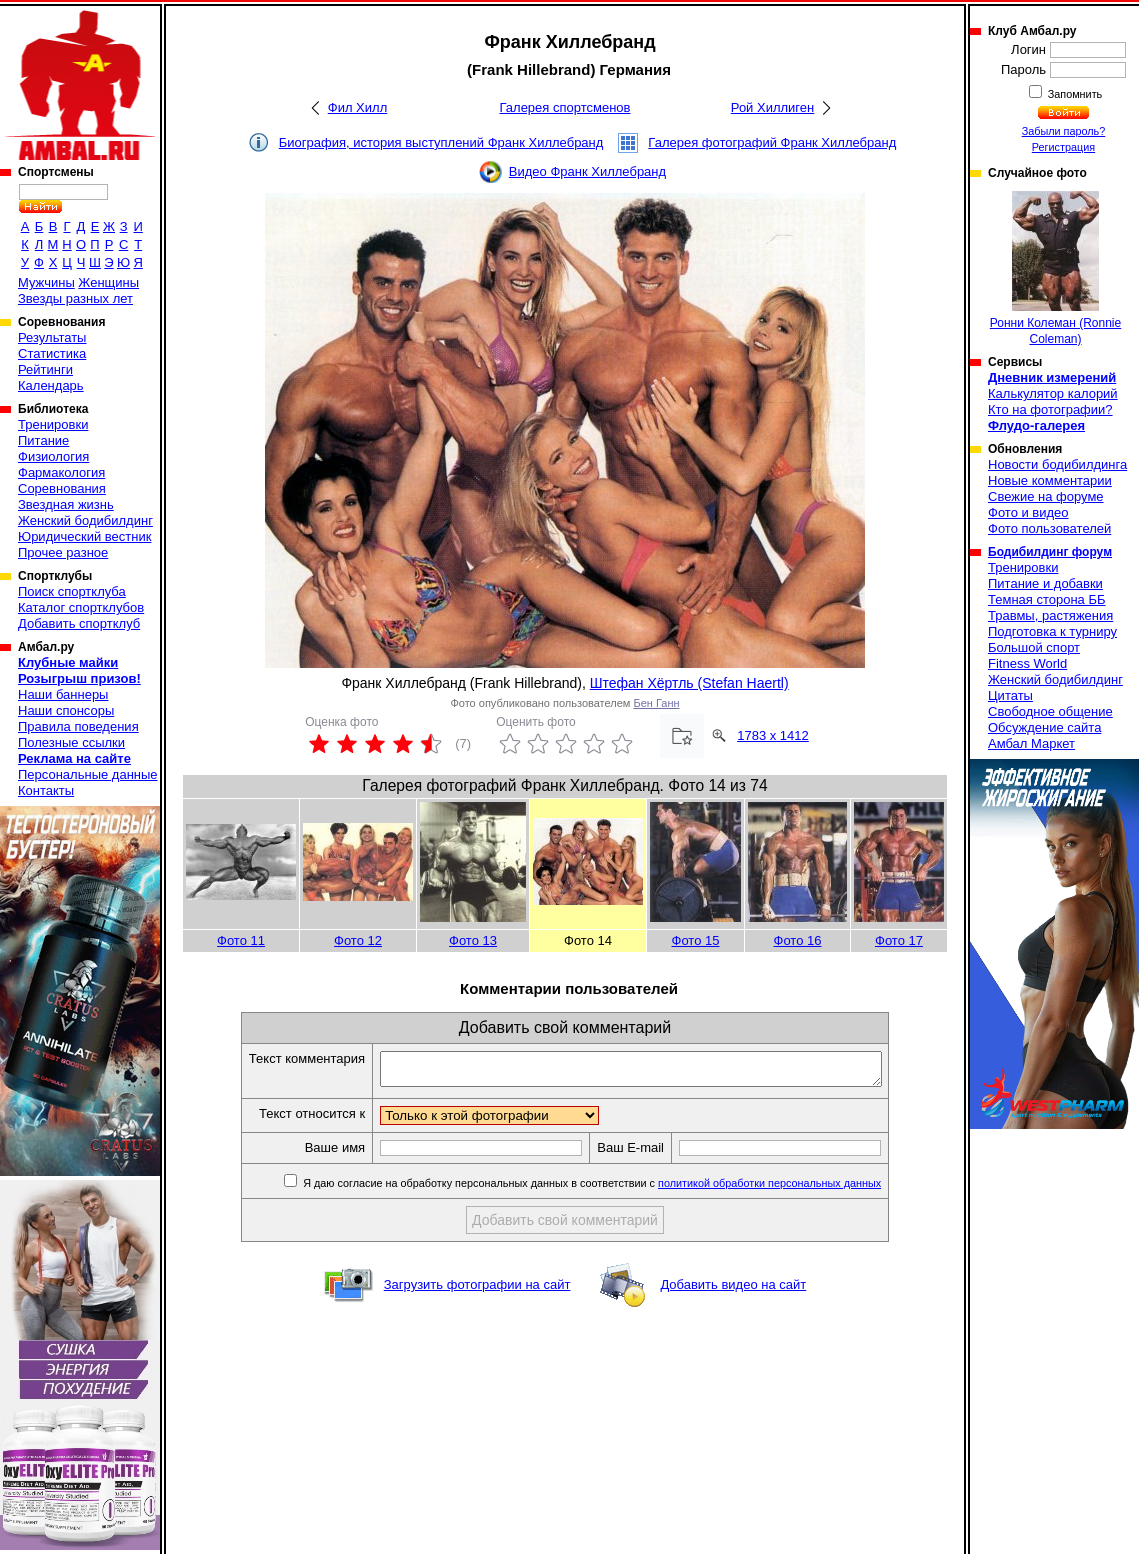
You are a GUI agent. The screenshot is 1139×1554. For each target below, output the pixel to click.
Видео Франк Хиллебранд (587, 171)
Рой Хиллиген (772, 107)
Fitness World (1027, 663)
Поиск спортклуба (72, 591)
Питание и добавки (1045, 583)
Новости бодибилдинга (1057, 464)
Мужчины (46, 282)
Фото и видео (1028, 512)
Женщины (108, 282)
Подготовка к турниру (1052, 631)
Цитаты (1010, 695)
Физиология (53, 456)
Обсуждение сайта (1044, 727)
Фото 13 (473, 940)
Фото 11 (241, 940)
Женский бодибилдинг (85, 520)
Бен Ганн (656, 703)
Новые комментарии (1050, 480)
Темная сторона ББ (1047, 599)
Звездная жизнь (66, 504)
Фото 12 (358, 940)
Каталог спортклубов (81, 607)
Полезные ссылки (71, 742)
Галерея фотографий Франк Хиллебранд (772, 142)
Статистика (52, 353)
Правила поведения (78, 726)
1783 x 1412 (773, 735)
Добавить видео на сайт (733, 1290)
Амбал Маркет (1031, 743)
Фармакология (61, 472)
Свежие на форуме (1046, 496)
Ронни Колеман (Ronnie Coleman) (1055, 268)
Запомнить (1074, 94)
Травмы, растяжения (1050, 615)
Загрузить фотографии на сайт (477, 1290)
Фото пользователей (1049, 528)
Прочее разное (63, 552)
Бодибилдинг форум (1050, 552)
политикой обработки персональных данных (799, 1189)
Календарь (51, 385)
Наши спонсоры (66, 710)
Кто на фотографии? (1050, 409)
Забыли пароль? (1064, 131)
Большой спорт (1034, 647)
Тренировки (53, 424)
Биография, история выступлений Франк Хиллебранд (441, 142)
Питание (43, 440)
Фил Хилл (357, 107)
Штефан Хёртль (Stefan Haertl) (689, 683)
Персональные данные (88, 774)
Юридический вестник (84, 536)
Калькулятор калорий (1053, 393)
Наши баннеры (63, 694)
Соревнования (62, 488)
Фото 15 (696, 940)
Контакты (46, 790)
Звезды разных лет (75, 298)
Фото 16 (798, 940)
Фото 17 (899, 940)
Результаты (52, 337)
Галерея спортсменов (565, 107)
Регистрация (1063, 147)
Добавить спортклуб (79, 623)
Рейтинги (45, 369)
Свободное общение (1050, 711)
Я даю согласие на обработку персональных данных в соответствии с (620, 1189)
